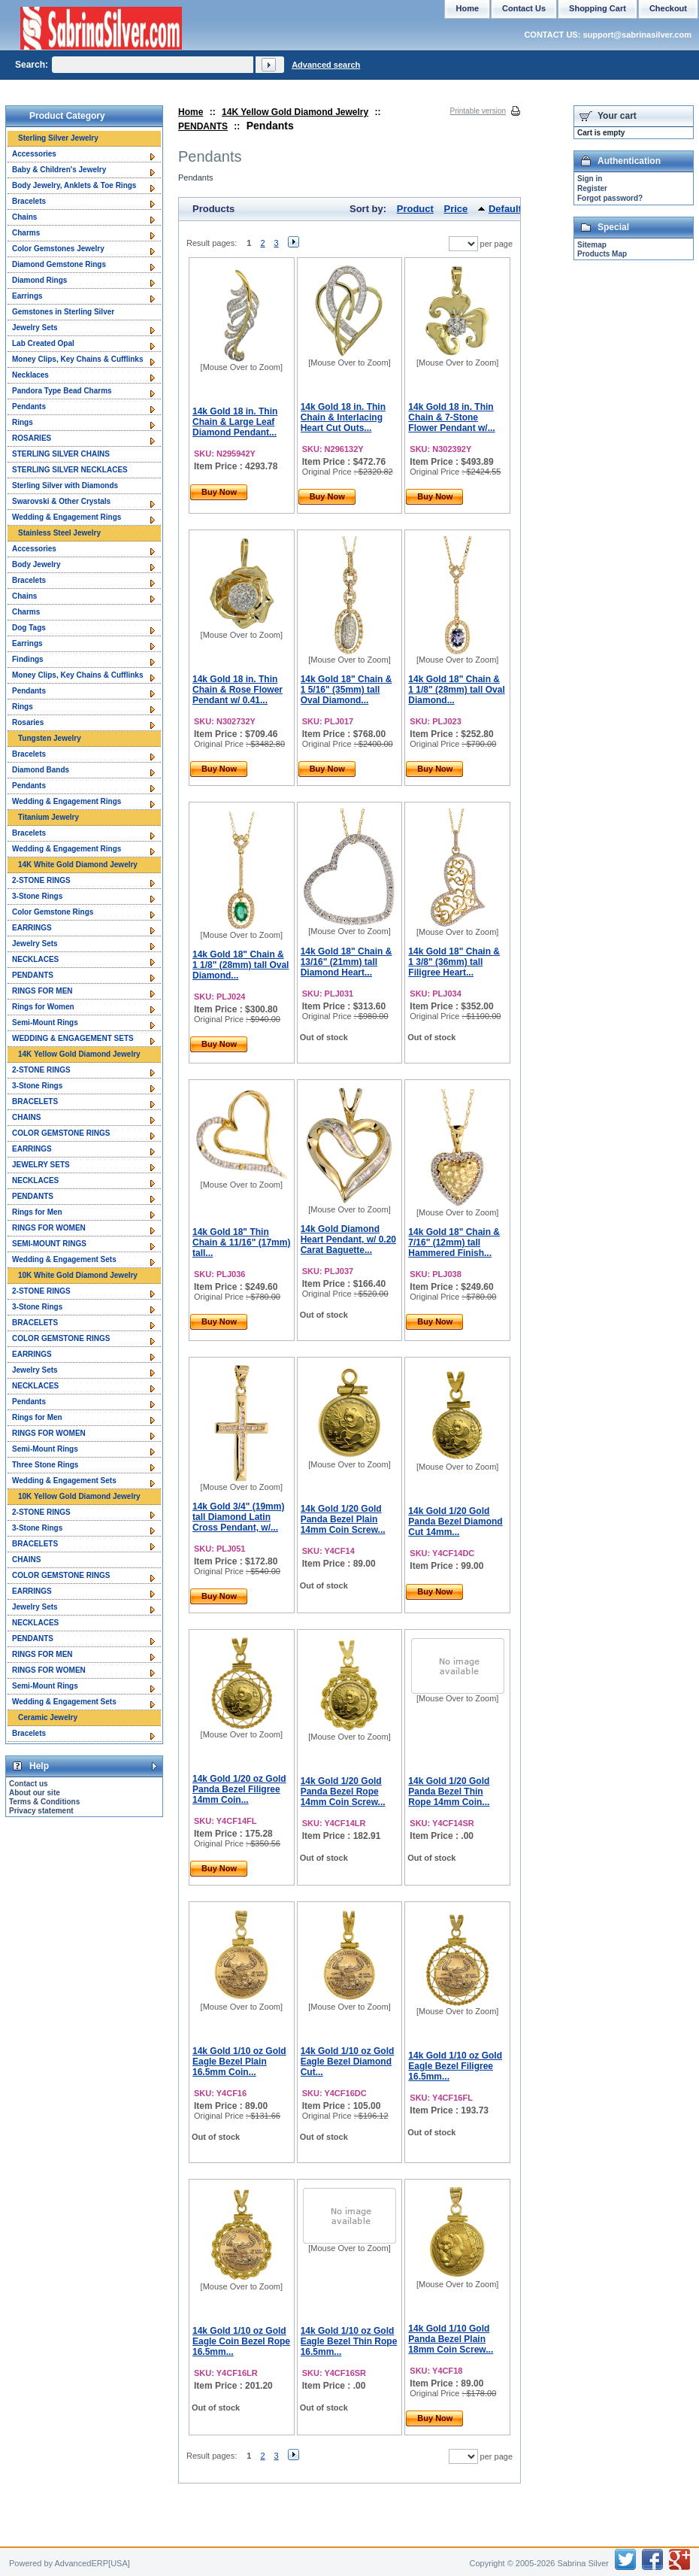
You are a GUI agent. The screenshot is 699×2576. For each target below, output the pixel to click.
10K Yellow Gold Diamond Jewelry (79, 1496)
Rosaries (28, 722)
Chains (24, 217)
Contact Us (524, 8)
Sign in (589, 178)
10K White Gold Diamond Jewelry (78, 1275)
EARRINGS (32, 928)
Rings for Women (43, 1007)
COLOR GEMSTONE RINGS (61, 1133)
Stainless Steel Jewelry (59, 533)
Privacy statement (41, 1811)
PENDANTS (203, 126)
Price (456, 208)
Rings (22, 422)
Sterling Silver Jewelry (58, 138)
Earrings (27, 296)
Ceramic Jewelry (47, 1717)
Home (190, 112)
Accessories (34, 154)
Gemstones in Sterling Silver (63, 312)
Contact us (28, 1784)
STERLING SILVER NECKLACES (70, 470)
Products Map (602, 254)
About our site (34, 1793)
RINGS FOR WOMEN (49, 1228)
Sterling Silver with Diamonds (65, 485)
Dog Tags (29, 628)
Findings (28, 659)
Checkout (668, 8)
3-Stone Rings (37, 896)
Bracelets (29, 201)
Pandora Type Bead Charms (62, 391)
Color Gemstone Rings (52, 912)
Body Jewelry (36, 564)
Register (592, 188)
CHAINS (26, 1117)
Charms (26, 233)
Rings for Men (37, 1212)
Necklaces (30, 375)
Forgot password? (610, 198)
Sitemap (592, 245)
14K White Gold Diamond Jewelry (78, 864)
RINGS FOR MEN (42, 991)
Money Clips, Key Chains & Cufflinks (77, 359)
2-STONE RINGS (41, 880)
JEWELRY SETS (41, 1165)
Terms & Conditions (44, 1802)
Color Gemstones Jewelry (58, 248)
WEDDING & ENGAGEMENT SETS (73, 1038)
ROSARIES (31, 438)
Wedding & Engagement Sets (64, 1259)
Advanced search (326, 64)
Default (505, 208)
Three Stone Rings (45, 1465)
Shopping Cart (597, 8)
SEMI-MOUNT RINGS (49, 1243)
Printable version (478, 111)
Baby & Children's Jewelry (59, 169)
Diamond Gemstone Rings (59, 264)
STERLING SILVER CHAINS (61, 454)
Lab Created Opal (43, 343)
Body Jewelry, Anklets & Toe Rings (74, 185)
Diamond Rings (39, 280)
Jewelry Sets (35, 327)
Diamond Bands (40, 770)
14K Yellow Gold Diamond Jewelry (295, 112)
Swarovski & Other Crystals (61, 501)
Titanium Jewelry (48, 817)
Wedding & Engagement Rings (66, 517)
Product (415, 208)
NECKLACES (35, 959)
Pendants (29, 406)
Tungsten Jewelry (49, 738)
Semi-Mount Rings (45, 1022)
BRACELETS (35, 1101)
